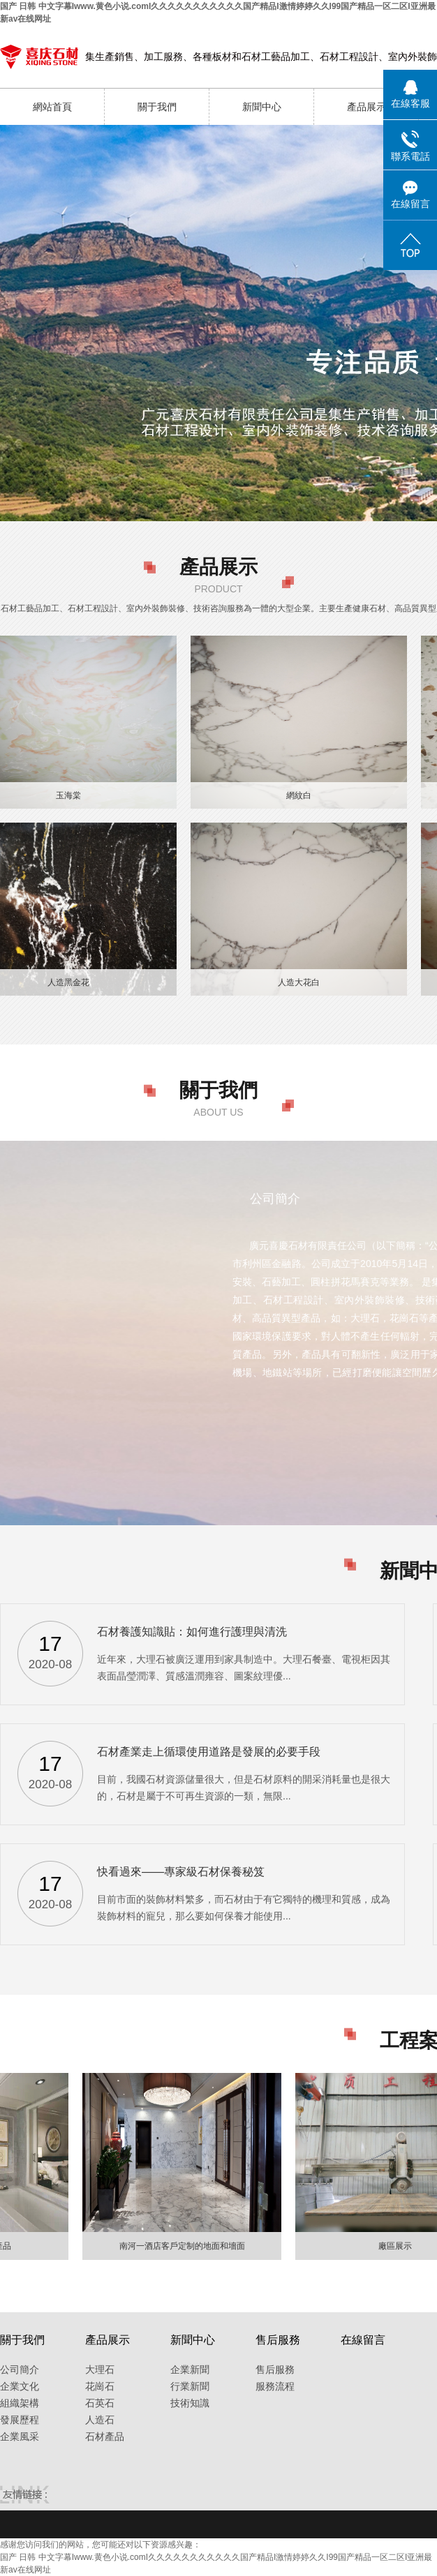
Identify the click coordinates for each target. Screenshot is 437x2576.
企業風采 (19, 2436)
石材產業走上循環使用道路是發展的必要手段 (208, 1752)
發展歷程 (19, 2419)
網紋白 (298, 795)
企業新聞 (189, 2369)
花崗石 (99, 2386)
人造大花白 (299, 982)
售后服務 (275, 2369)
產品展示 (366, 106)
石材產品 (104, 2436)
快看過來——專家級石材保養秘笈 (181, 1872)
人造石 (99, 2419)
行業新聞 (189, 2386)
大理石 (99, 2369)
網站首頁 (52, 106)
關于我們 (157, 106)
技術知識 (189, 2403)
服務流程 (275, 2386)
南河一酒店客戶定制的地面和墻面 (185, 2246)
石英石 (99, 2403)
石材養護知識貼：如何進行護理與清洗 (192, 1632)
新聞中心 (261, 106)
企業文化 (19, 2386)
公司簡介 (19, 2369)
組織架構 (19, 2403)
